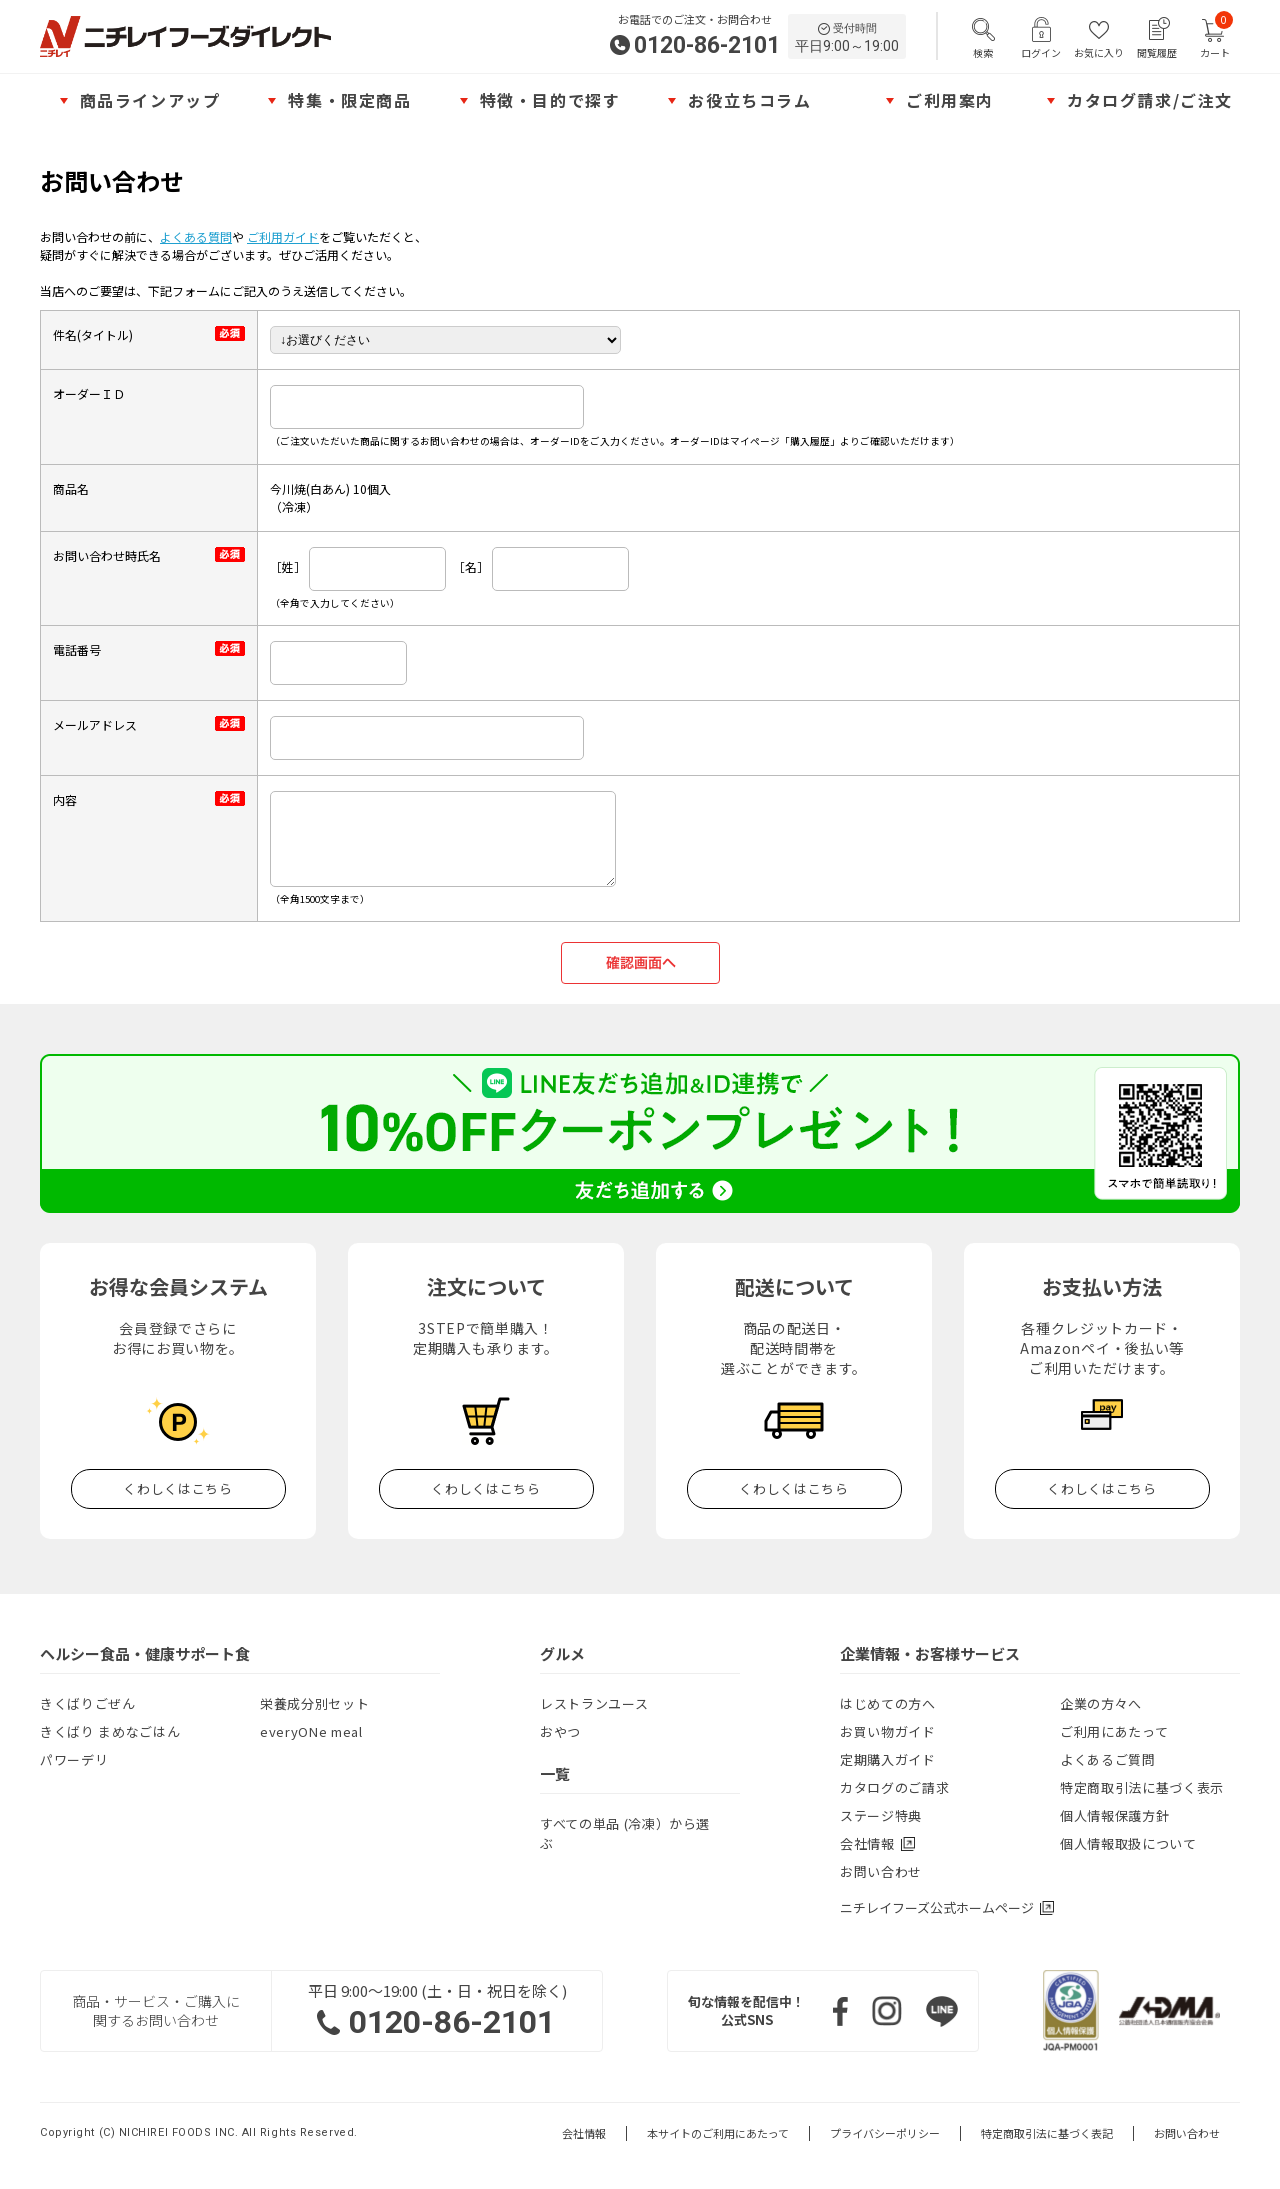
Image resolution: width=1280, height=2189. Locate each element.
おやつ (560, 1731)
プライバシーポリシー (885, 2133)
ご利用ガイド (283, 236)
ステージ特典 (881, 1815)
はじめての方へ (888, 1703)
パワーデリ (74, 1759)
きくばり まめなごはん (110, 1731)
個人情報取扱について (1128, 1843)
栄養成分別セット (314, 1703)
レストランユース (594, 1703)
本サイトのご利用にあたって (718, 2133)
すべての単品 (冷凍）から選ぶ (625, 1833)
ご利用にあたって (1114, 1731)
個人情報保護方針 (1114, 1815)
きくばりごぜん (88, 1703)
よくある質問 (196, 236)
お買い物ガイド (888, 1731)
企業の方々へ (1101, 1703)
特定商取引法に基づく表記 (1047, 2133)
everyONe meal (311, 1731)
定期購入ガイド (888, 1759)
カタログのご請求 (894, 1787)
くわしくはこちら (177, 1488)
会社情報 (584, 2133)
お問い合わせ (881, 1871)
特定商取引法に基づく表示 (1142, 1787)
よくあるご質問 (1108, 1759)
